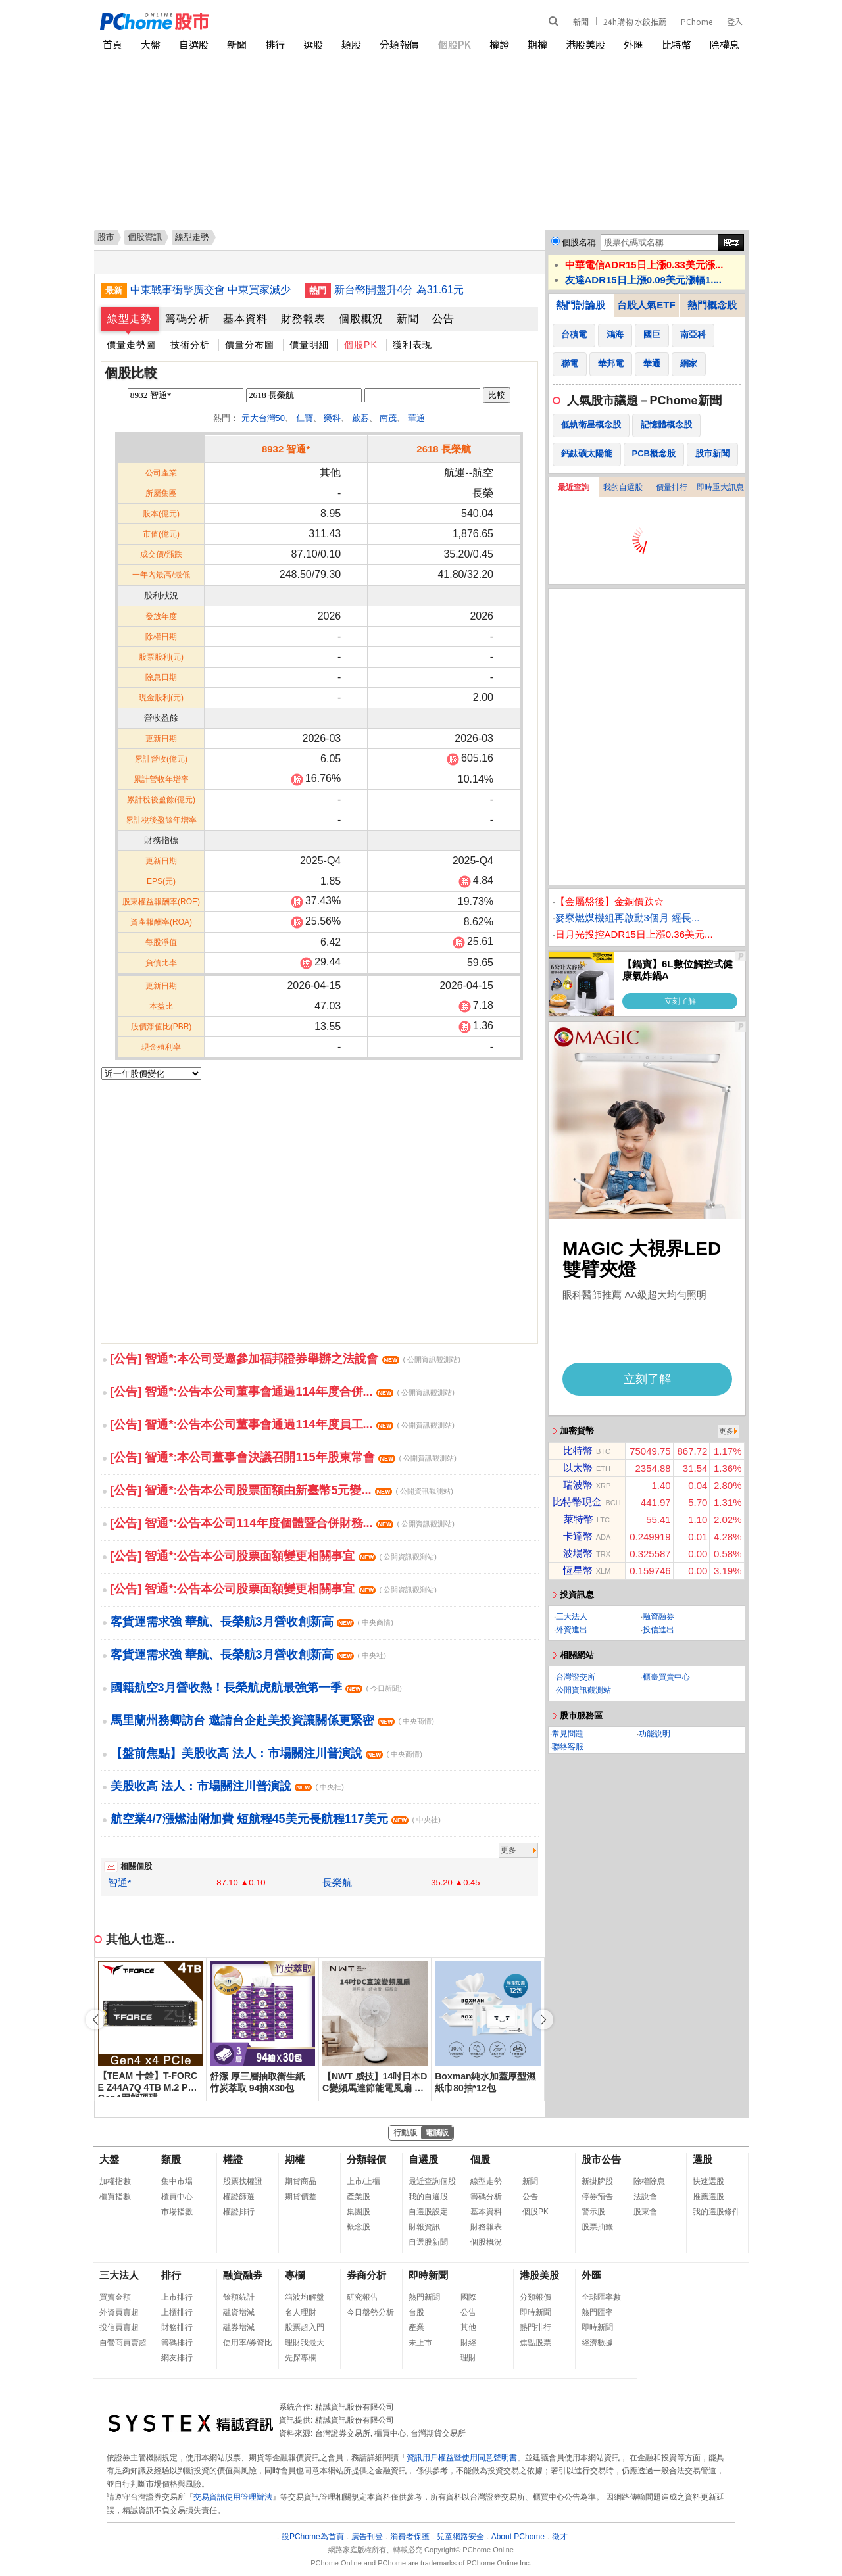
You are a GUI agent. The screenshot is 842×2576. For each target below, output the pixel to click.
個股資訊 (145, 237)
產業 (416, 2327)
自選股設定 (428, 2211)
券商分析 (366, 2275)
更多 (508, 1850)
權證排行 (239, 2211)
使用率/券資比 (247, 2342)
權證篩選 (239, 2196)
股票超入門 (304, 2327)
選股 (313, 44)
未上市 (420, 2342)
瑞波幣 (578, 1484)
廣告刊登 (367, 2536)
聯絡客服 (567, 1746)
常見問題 (567, 1733)
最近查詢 (573, 487)
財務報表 (303, 318)
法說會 (645, 2196)
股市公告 (601, 2159)
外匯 (633, 44)
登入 (735, 21)
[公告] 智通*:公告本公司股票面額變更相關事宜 (274, 1556)
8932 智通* (286, 448)
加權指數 (115, 2181)
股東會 (645, 2211)
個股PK (454, 44)
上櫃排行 (177, 2312)
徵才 (560, 2536)
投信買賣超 (119, 2327)
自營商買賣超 (123, 2342)
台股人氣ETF (646, 304)
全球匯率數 (601, 2297)
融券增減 (239, 2327)
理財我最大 (304, 2342)
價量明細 (309, 344)
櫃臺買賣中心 (666, 1677)
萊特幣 (578, 1518)
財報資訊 (424, 2226)
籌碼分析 (187, 318)
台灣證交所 (575, 1677)
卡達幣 (578, 1536)
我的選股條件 (716, 2211)
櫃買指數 (115, 2196)
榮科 (332, 418)
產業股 (358, 2196)
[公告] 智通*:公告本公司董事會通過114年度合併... (283, 1391)
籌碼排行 (177, 2342)
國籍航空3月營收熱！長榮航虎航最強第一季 (256, 1687)
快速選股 (708, 2181)
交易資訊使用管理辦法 (232, 2497)
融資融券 (658, 1616)
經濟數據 (597, 2342)
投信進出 (658, 1629)
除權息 (724, 44)
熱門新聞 (424, 2297)
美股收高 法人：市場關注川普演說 (227, 1786)
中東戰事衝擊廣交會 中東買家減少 (210, 289)
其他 (468, 2327)
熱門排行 (535, 2327)
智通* (120, 1882)
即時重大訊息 (720, 487)
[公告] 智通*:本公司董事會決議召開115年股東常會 (284, 1457)
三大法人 (571, 1616)
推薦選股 (708, 2196)
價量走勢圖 (131, 344)
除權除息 (649, 2181)
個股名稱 (579, 242)
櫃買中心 (177, 2196)
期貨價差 (300, 2196)
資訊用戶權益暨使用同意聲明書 (462, 2457)
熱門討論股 (580, 304)
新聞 (581, 21)
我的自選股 (623, 487)
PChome (696, 21)
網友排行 (177, 2357)
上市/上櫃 (363, 2181)
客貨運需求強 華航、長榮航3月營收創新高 (252, 1621)
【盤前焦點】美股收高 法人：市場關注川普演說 (266, 1753)
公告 (443, 318)
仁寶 (304, 418)
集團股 (358, 2211)
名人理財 (300, 2312)
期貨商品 (300, 2181)
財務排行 (177, 2327)
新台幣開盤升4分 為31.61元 (399, 289)
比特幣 (676, 44)
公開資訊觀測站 (583, 1690)
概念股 (358, 2226)
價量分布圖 (249, 344)
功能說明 (654, 1733)
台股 (416, 2312)
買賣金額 (115, 2297)
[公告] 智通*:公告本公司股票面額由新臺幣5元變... (282, 1490)
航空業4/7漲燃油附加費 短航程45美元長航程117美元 (276, 1819)
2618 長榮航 (443, 448)
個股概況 (361, 318)
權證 (499, 44)
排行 (275, 44)
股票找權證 (242, 2181)
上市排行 (177, 2297)
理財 (468, 2357)
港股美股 (585, 44)
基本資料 (245, 318)
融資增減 (239, 2312)
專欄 (295, 2275)
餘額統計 (239, 2297)
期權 (537, 44)
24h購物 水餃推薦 (634, 21)
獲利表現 (412, 344)
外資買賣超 (119, 2312)
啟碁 (360, 418)
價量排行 (671, 487)
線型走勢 (129, 318)
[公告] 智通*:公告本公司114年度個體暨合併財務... (283, 1523)
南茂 (388, 418)
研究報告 (362, 2297)
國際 (468, 2297)
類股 (351, 44)
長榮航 (337, 1882)
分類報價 (399, 44)
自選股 (194, 44)
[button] (543, 2019)
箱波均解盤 (304, 2297)
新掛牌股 (597, 2181)
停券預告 (597, 2196)
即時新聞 (428, 2275)
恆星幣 (578, 1570)
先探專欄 (300, 2357)
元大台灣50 (263, 418)
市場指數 (177, 2211)
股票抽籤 (597, 2226)
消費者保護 (410, 2536)
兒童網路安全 (460, 2536)
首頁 (112, 44)
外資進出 (571, 1629)
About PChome (518, 2536)
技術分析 (190, 344)
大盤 (151, 44)
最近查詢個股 (432, 2181)
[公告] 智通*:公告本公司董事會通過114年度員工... (283, 1424)
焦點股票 (535, 2342)
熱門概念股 (712, 304)
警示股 (593, 2211)
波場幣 (578, 1553)
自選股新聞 (428, 2242)
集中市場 (177, 2181)
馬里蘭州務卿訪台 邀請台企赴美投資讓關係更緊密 (272, 1720)
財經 (468, 2342)
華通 (416, 418)
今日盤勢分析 (370, 2312)
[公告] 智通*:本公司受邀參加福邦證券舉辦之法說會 (285, 1358)
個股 (480, 2159)
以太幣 (578, 1467)
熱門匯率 (597, 2312)
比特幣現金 (577, 1501)
